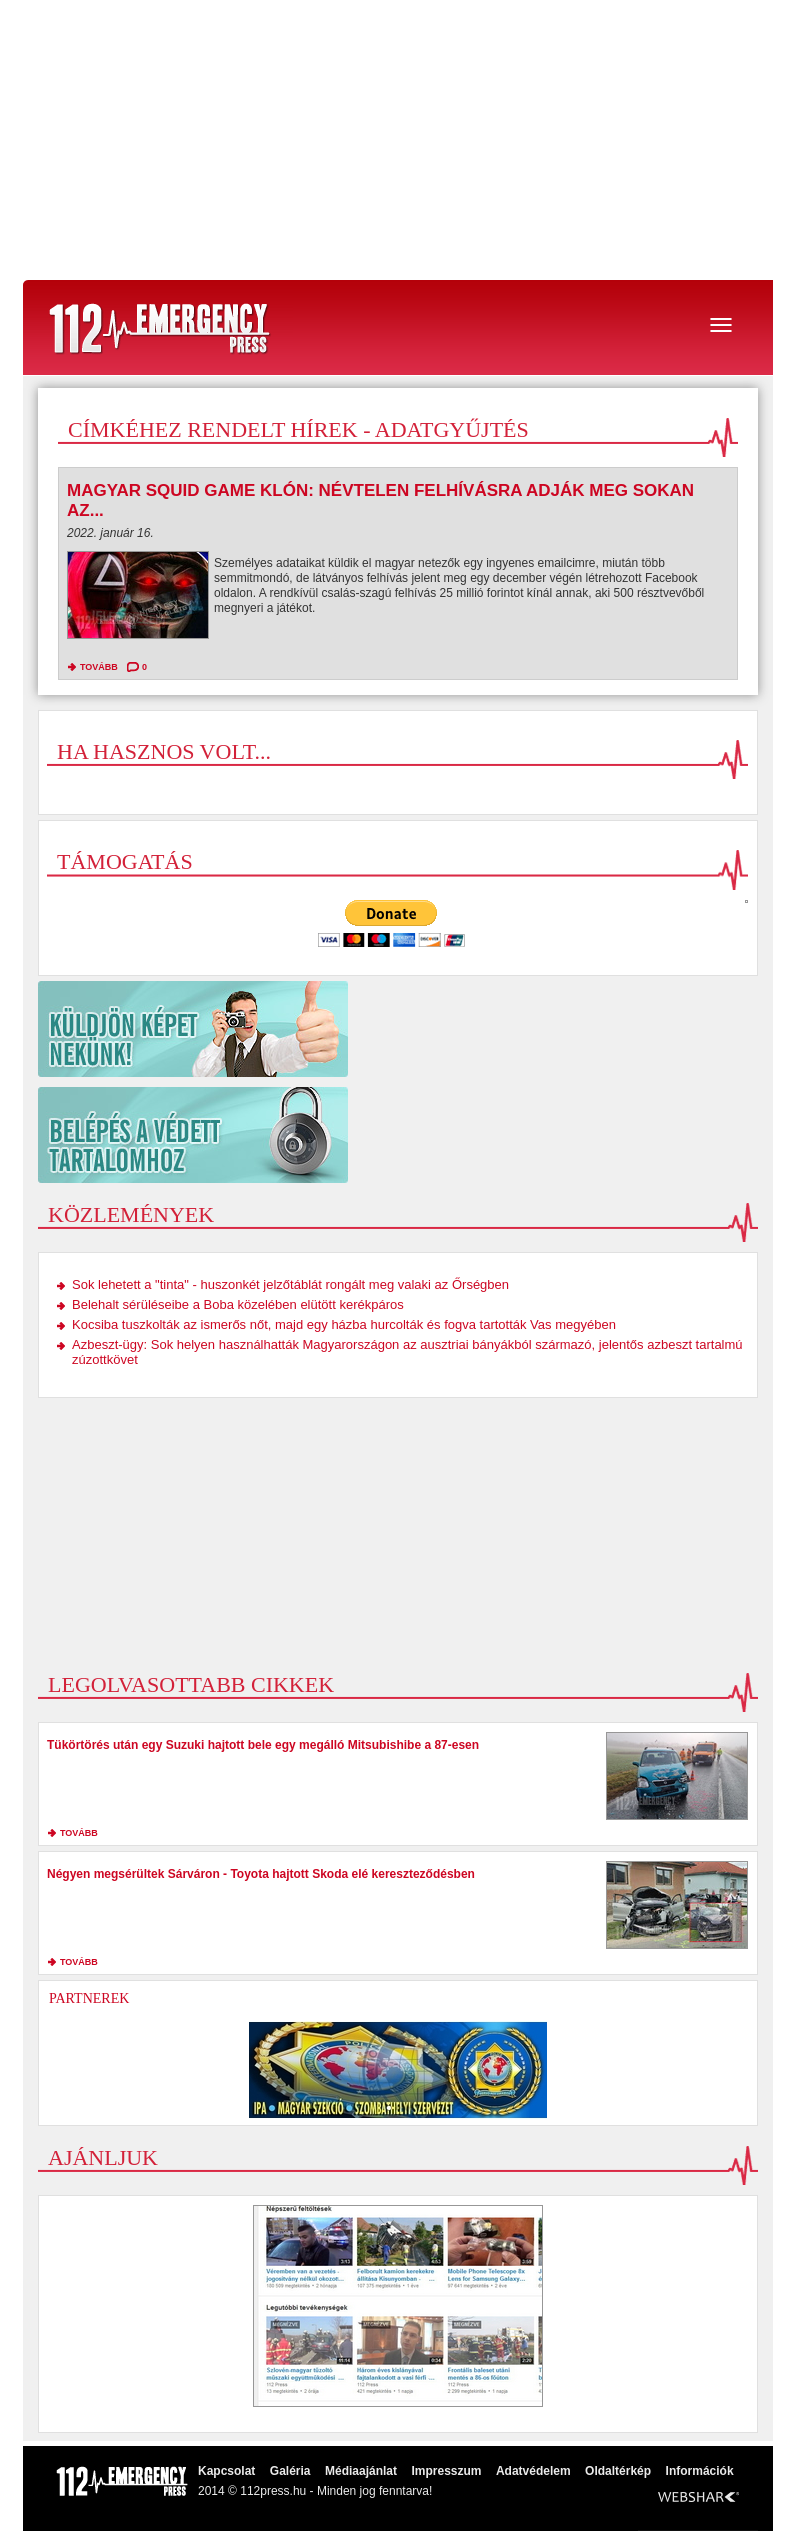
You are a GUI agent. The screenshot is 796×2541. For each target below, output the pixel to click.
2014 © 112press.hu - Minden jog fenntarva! (315, 2491)
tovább (99, 667)
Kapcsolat (226, 2471)
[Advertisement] (398, 140)
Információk (700, 2471)
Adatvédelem (533, 2471)
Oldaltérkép (618, 2471)
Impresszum (446, 2471)
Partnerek (89, 1998)
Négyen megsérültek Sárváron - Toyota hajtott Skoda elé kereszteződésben (261, 1874)
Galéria (290, 2471)
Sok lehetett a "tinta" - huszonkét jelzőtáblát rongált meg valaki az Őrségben (290, 1284)
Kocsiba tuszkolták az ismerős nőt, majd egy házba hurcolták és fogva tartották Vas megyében (344, 1324)
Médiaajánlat (361, 2471)
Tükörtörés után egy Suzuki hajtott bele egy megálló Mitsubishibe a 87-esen (263, 1745)
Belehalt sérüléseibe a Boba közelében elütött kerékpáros (238, 1304)
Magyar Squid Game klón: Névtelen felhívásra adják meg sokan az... (380, 500)
